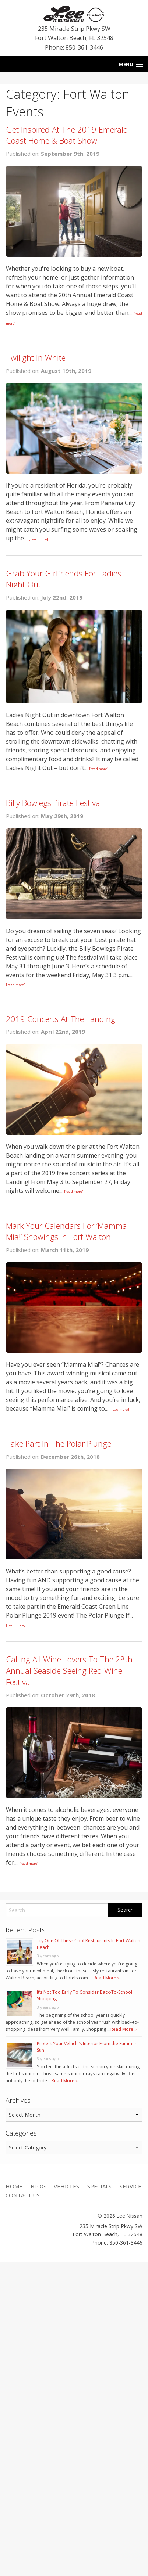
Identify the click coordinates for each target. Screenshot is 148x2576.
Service (130, 2186)
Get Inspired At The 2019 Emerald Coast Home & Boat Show (67, 135)
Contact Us (23, 2195)
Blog (38, 2186)
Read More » (107, 1978)
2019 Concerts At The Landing (60, 1018)
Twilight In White (36, 357)
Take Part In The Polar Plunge (58, 1443)
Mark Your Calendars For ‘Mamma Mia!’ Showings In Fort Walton (66, 1231)
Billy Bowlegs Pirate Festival (54, 802)
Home (14, 2186)
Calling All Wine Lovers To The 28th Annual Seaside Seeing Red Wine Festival (69, 1670)
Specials (99, 2186)
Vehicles (66, 2186)
